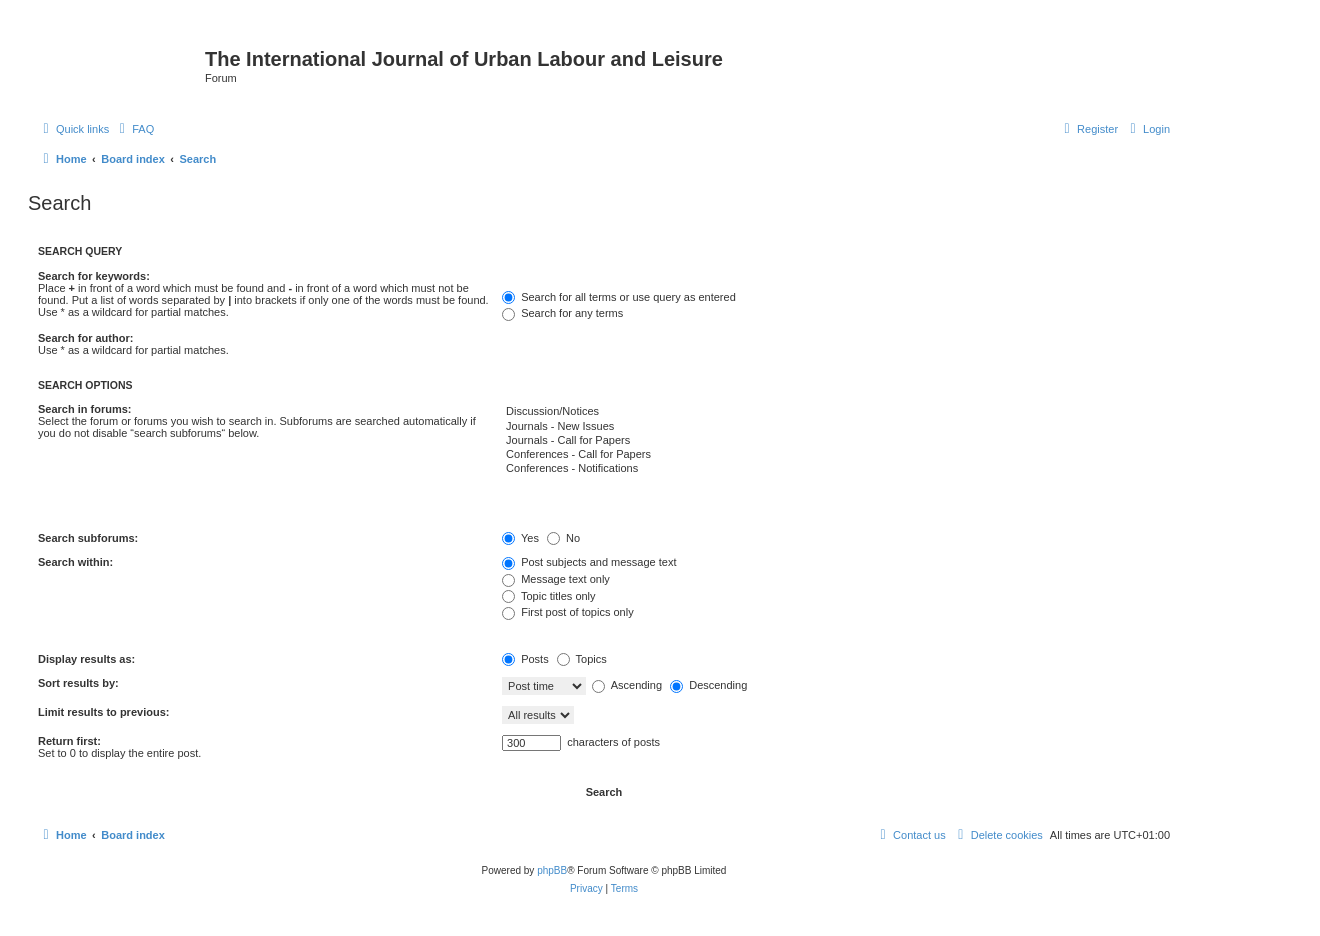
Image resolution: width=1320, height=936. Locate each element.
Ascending (627, 685)
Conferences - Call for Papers (836, 455)
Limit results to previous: (103, 712)
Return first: (69, 741)
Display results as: (86, 659)
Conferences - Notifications (836, 469)
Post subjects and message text (589, 562)
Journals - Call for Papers (836, 441)
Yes (520, 538)
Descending (708, 685)
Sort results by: (78, 683)
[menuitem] (134, 129)
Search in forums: (85, 409)
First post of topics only (568, 612)
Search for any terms (562, 313)
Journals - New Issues (836, 427)
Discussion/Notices (836, 412)
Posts (525, 659)
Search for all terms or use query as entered (619, 297)
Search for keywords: (94, 276)
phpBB (552, 870)
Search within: (75, 562)
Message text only (556, 579)
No (563, 538)
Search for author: (85, 338)
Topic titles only (548, 596)
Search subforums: (88, 538)
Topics (582, 659)
